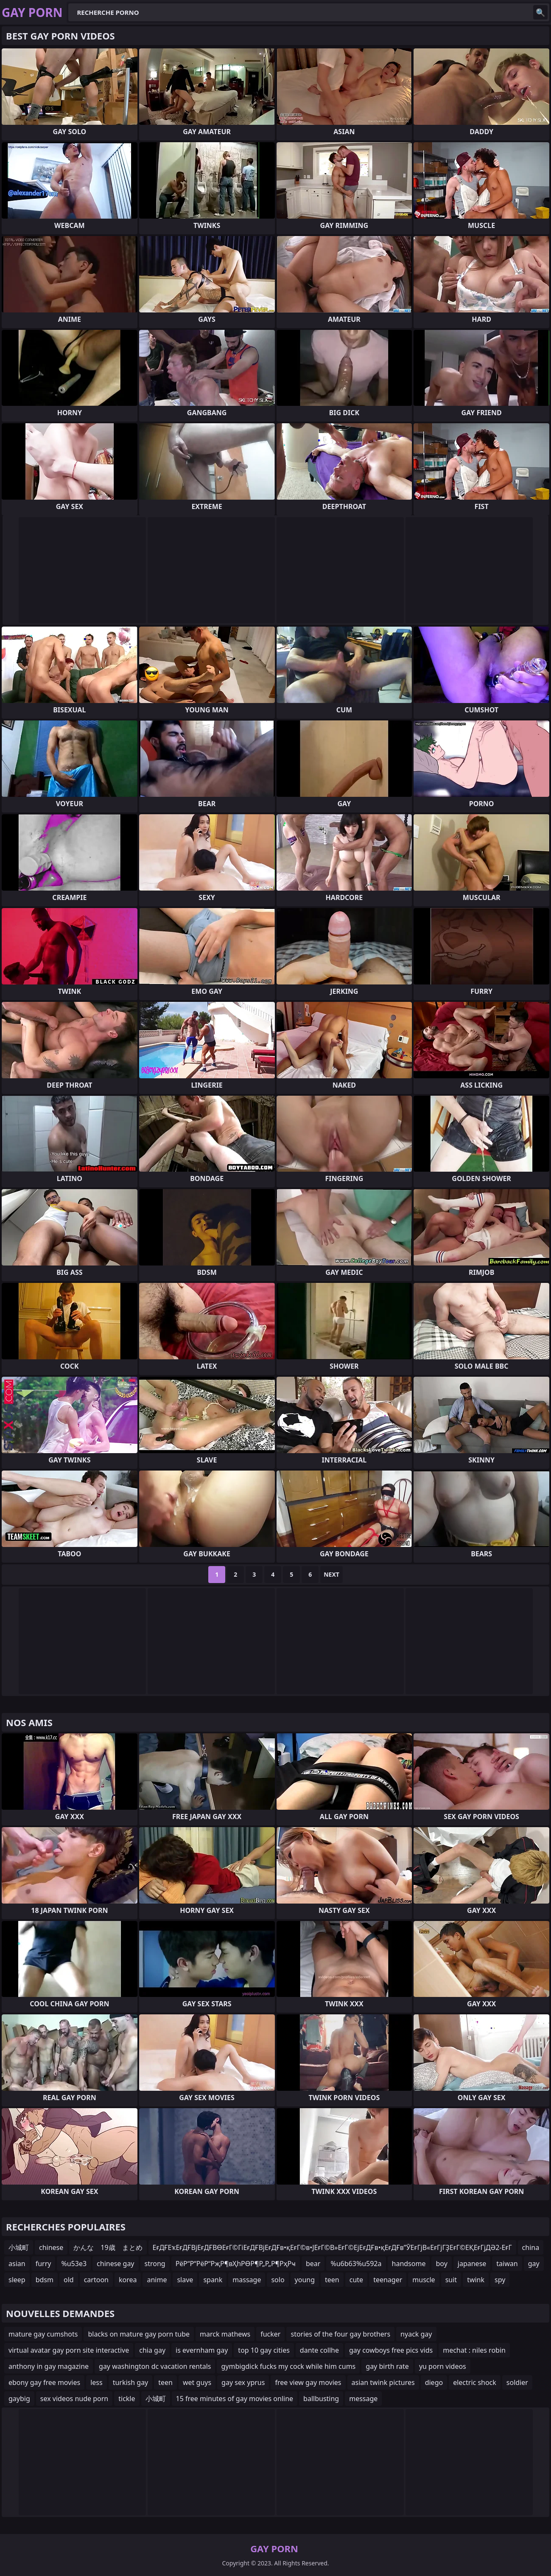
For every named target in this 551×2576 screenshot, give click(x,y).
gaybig (19, 2398)
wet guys (197, 2382)
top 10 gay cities (263, 2350)
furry (43, 2263)
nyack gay (416, 2334)
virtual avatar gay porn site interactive (68, 2350)
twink (475, 2279)
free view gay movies (308, 2382)
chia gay (152, 2350)
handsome (409, 2263)
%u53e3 (74, 2263)
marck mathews (225, 2334)
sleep (16, 2279)
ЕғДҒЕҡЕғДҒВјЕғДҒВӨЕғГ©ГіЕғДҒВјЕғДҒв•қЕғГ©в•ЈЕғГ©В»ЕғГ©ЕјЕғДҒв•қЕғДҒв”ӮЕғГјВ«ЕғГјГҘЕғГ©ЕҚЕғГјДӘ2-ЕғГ (332, 2247)
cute (356, 2279)
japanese (472, 2263)
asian (16, 2263)
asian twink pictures (383, 2382)
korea (128, 2279)
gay (534, 2263)
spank (212, 2279)
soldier (517, 2382)
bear (313, 2263)
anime (157, 2279)
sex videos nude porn (74, 2398)
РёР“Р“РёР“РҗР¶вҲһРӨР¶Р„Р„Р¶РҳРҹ (236, 2263)
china (531, 2247)
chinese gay (115, 2263)
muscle (423, 2279)
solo (277, 2279)
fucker (270, 2334)
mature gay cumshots (43, 2334)
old (69, 2279)
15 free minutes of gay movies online (235, 2398)
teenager (387, 2279)
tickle (126, 2398)
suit (451, 2279)
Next (331, 1574)
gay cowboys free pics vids (391, 2350)
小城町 (18, 2247)
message (363, 2398)
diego (434, 2382)
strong (155, 2263)
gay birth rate (387, 2366)
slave (185, 2279)
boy (441, 2263)
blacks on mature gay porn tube (139, 2334)
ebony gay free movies (44, 2382)
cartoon (96, 2279)
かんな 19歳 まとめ (107, 2247)
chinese (51, 2247)
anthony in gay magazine (48, 2366)
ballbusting (321, 2398)
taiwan (506, 2263)
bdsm (44, 2279)
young (305, 2279)
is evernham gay (202, 2350)
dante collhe (319, 2350)
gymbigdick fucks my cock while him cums (288, 2366)
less (96, 2382)
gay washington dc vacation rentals (155, 2366)
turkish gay (130, 2382)
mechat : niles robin (474, 2350)
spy (500, 2279)
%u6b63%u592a (355, 2263)
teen (332, 2279)
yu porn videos (442, 2366)
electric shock (474, 2382)
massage (246, 2279)
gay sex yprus (243, 2382)
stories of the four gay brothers (340, 2334)
